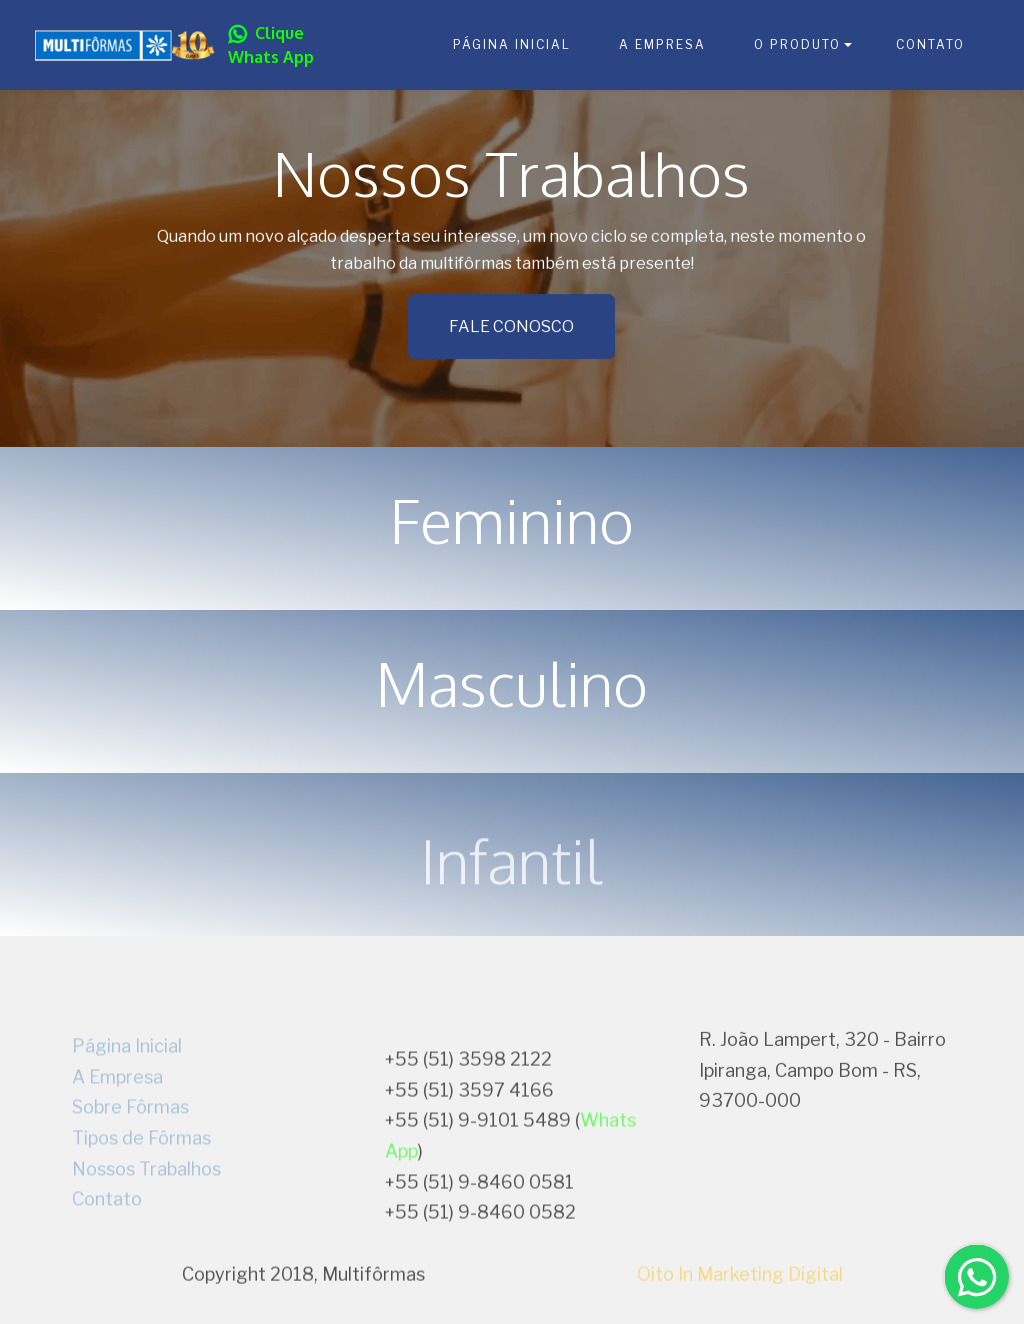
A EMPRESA (662, 44)
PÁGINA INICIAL (512, 44)
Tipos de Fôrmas (141, 1194)
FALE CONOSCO (511, 329)
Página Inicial (127, 1102)
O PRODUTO (797, 44)
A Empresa (117, 1132)
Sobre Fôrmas (130, 1163)
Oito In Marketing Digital (740, 1283)
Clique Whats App (271, 45)
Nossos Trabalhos (146, 1224)
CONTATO (930, 44)
